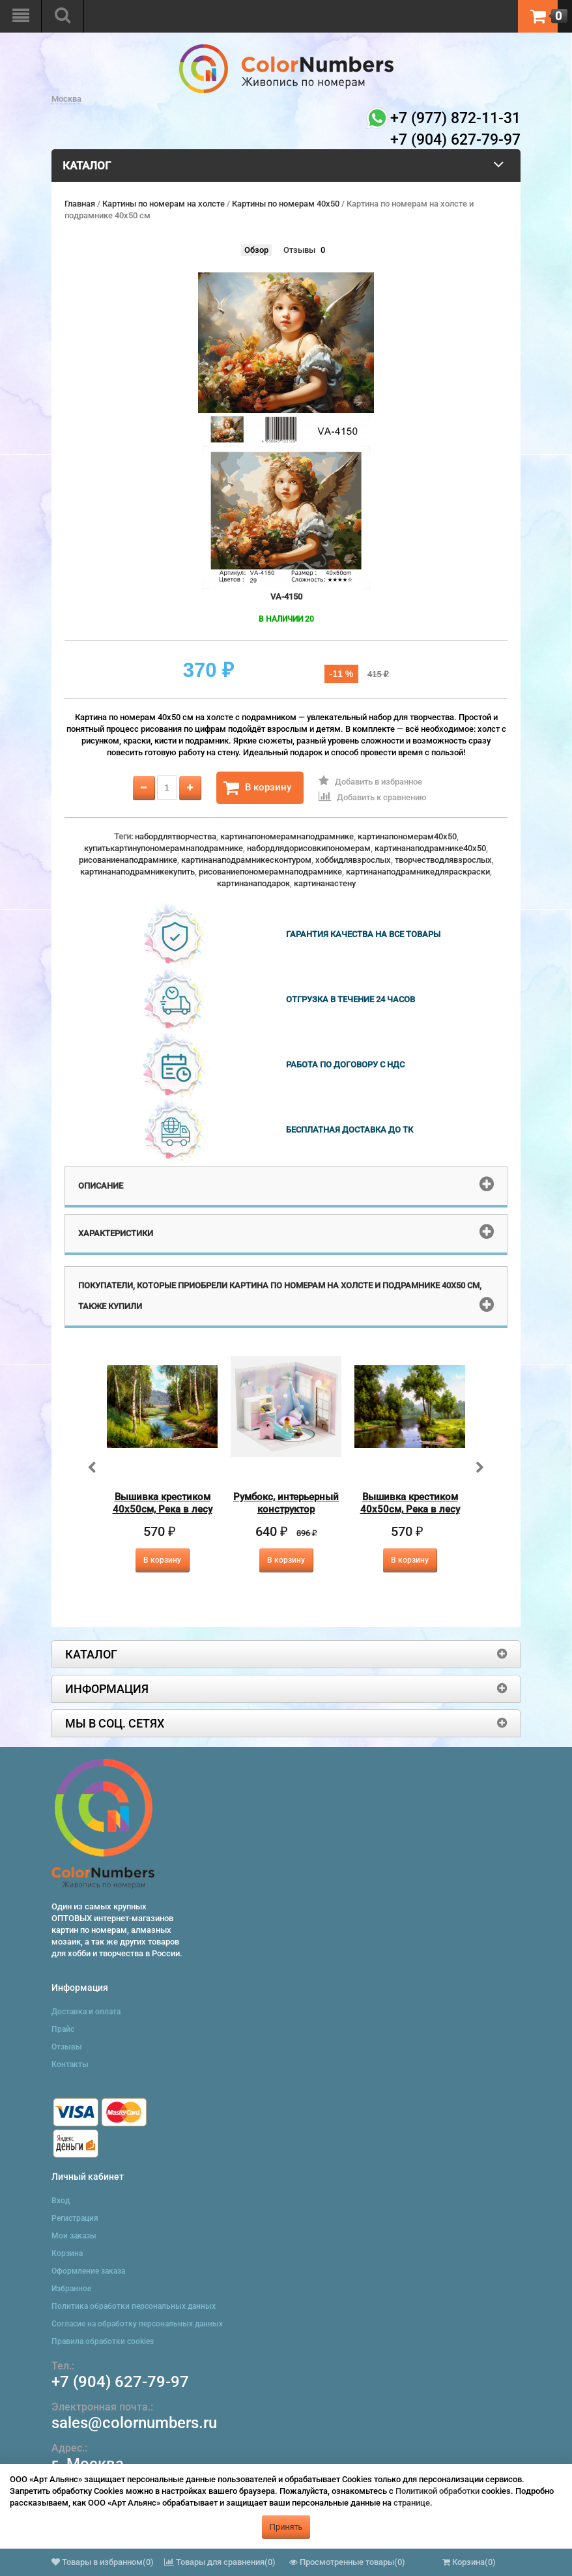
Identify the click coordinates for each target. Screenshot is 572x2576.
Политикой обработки (437, 2491)
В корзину (257, 787)
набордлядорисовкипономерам (309, 848)
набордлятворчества (175, 836)
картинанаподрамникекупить (137, 871)
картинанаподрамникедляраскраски (418, 871)
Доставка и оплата (86, 2011)
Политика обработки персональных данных (133, 2306)
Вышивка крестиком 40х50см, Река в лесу (162, 1503)
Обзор (256, 250)
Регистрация (74, 2218)
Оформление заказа (88, 2271)
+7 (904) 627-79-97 (120, 2382)
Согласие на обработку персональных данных (137, 2323)
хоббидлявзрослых (353, 860)
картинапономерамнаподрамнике (287, 836)
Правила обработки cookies (102, 2341)
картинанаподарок (253, 883)
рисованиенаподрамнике (128, 860)
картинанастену (325, 883)
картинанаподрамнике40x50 (430, 848)
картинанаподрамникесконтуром (246, 860)
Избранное (71, 2288)
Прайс (62, 2029)
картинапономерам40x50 (407, 836)
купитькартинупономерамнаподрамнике (163, 848)
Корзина (67, 2253)
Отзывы (299, 250)
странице (411, 2503)
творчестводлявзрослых (443, 860)
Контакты (70, 2064)
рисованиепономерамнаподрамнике (270, 871)
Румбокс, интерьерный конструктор (286, 1503)
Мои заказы (73, 2235)
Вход (60, 2200)
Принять (286, 2527)
